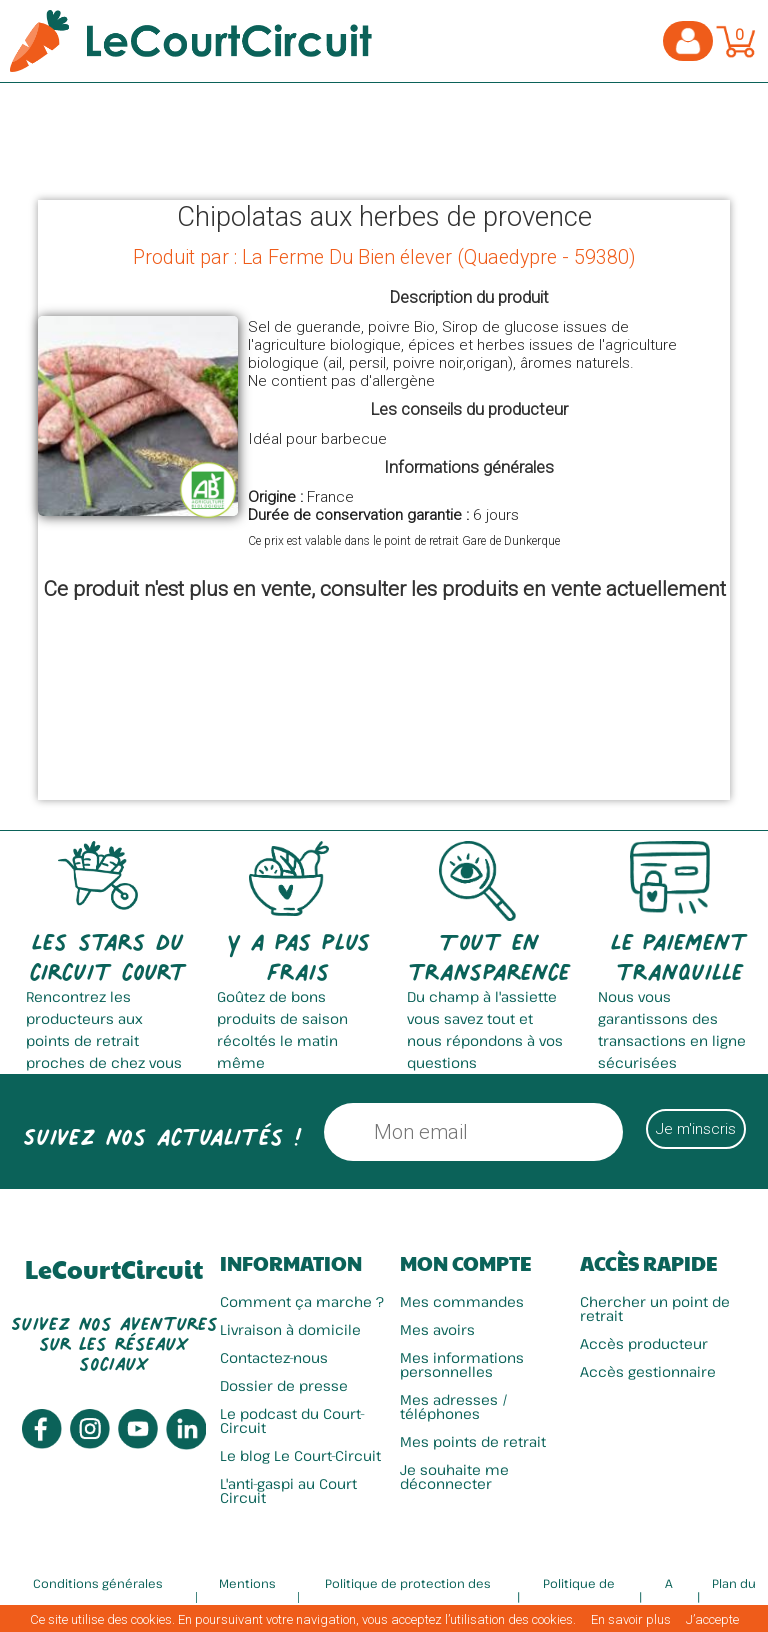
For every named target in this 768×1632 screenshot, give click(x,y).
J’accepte (712, 1619)
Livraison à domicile (290, 1329)
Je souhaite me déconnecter (454, 1476)
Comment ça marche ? (302, 1301)
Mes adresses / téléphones (454, 1406)
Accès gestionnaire (648, 1371)
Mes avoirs (437, 1329)
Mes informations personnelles (462, 1364)
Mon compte (465, 1263)
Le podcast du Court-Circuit (292, 1420)
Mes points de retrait (473, 1441)
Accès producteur (644, 1343)
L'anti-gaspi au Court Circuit (288, 1490)
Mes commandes (462, 1301)
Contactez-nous (274, 1357)
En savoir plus (631, 1619)
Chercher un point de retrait (655, 1308)
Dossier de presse (284, 1385)
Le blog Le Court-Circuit (300, 1455)
